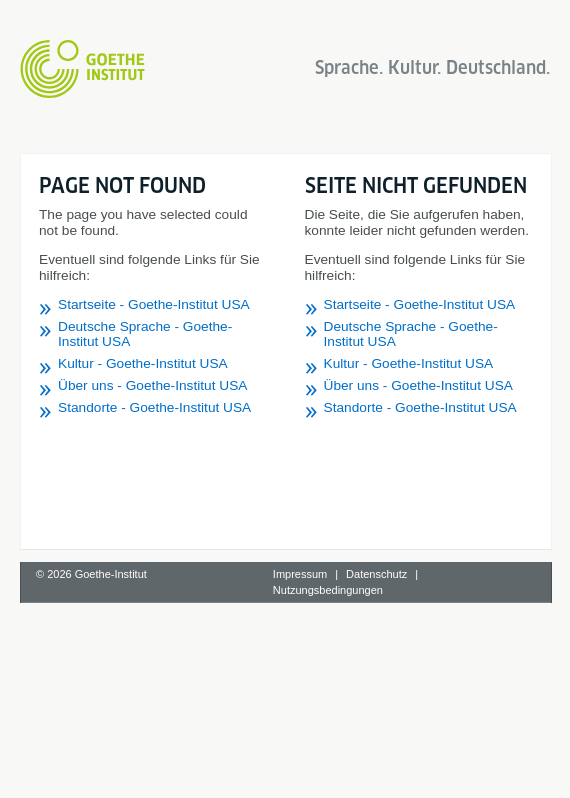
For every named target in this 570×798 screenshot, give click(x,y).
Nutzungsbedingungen (328, 590)
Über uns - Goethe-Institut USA (152, 385)
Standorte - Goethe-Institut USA (154, 407)
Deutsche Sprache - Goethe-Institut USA (145, 334)
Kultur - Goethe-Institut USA (143, 363)
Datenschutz (376, 574)
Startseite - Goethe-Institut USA (154, 304)
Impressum (300, 574)
